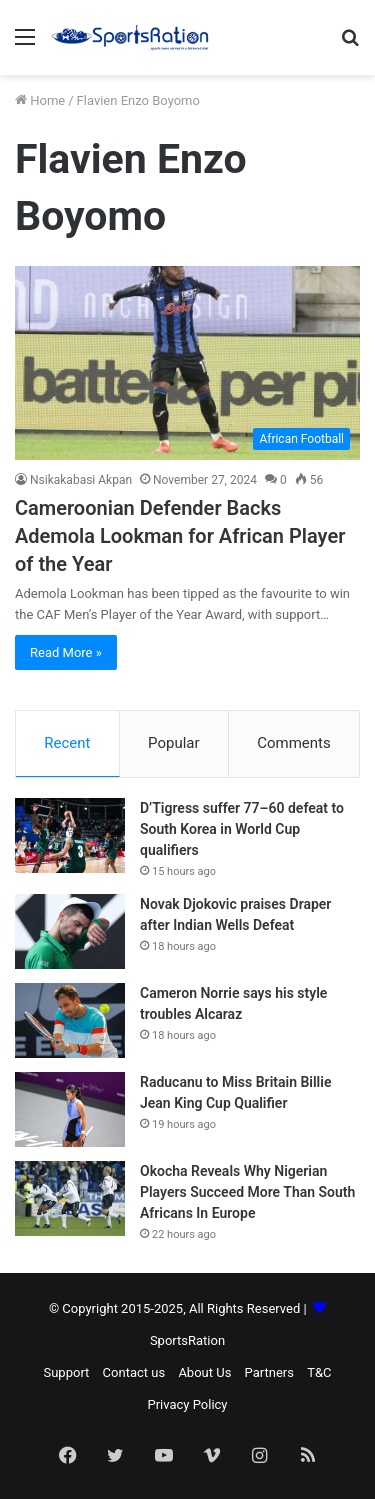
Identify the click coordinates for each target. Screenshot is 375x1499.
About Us (204, 1372)
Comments (294, 743)
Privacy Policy (187, 1404)
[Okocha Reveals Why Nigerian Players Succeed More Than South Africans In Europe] (70, 1198)
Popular (174, 743)
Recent (67, 743)
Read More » (66, 652)
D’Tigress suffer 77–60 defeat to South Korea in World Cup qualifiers (242, 829)
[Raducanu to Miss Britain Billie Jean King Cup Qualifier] (70, 1109)
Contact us (134, 1372)
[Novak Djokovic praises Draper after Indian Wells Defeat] (70, 931)
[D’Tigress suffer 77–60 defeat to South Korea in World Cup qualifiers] (70, 835)
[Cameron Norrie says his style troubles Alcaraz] (70, 1020)
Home (40, 100)
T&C (319, 1372)
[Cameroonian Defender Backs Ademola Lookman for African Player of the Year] (187, 363)
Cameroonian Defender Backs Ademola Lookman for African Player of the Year (180, 536)
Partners (269, 1372)
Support (66, 1372)
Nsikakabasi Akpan (81, 480)
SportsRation (187, 1340)
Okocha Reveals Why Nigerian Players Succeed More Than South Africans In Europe (247, 1192)
